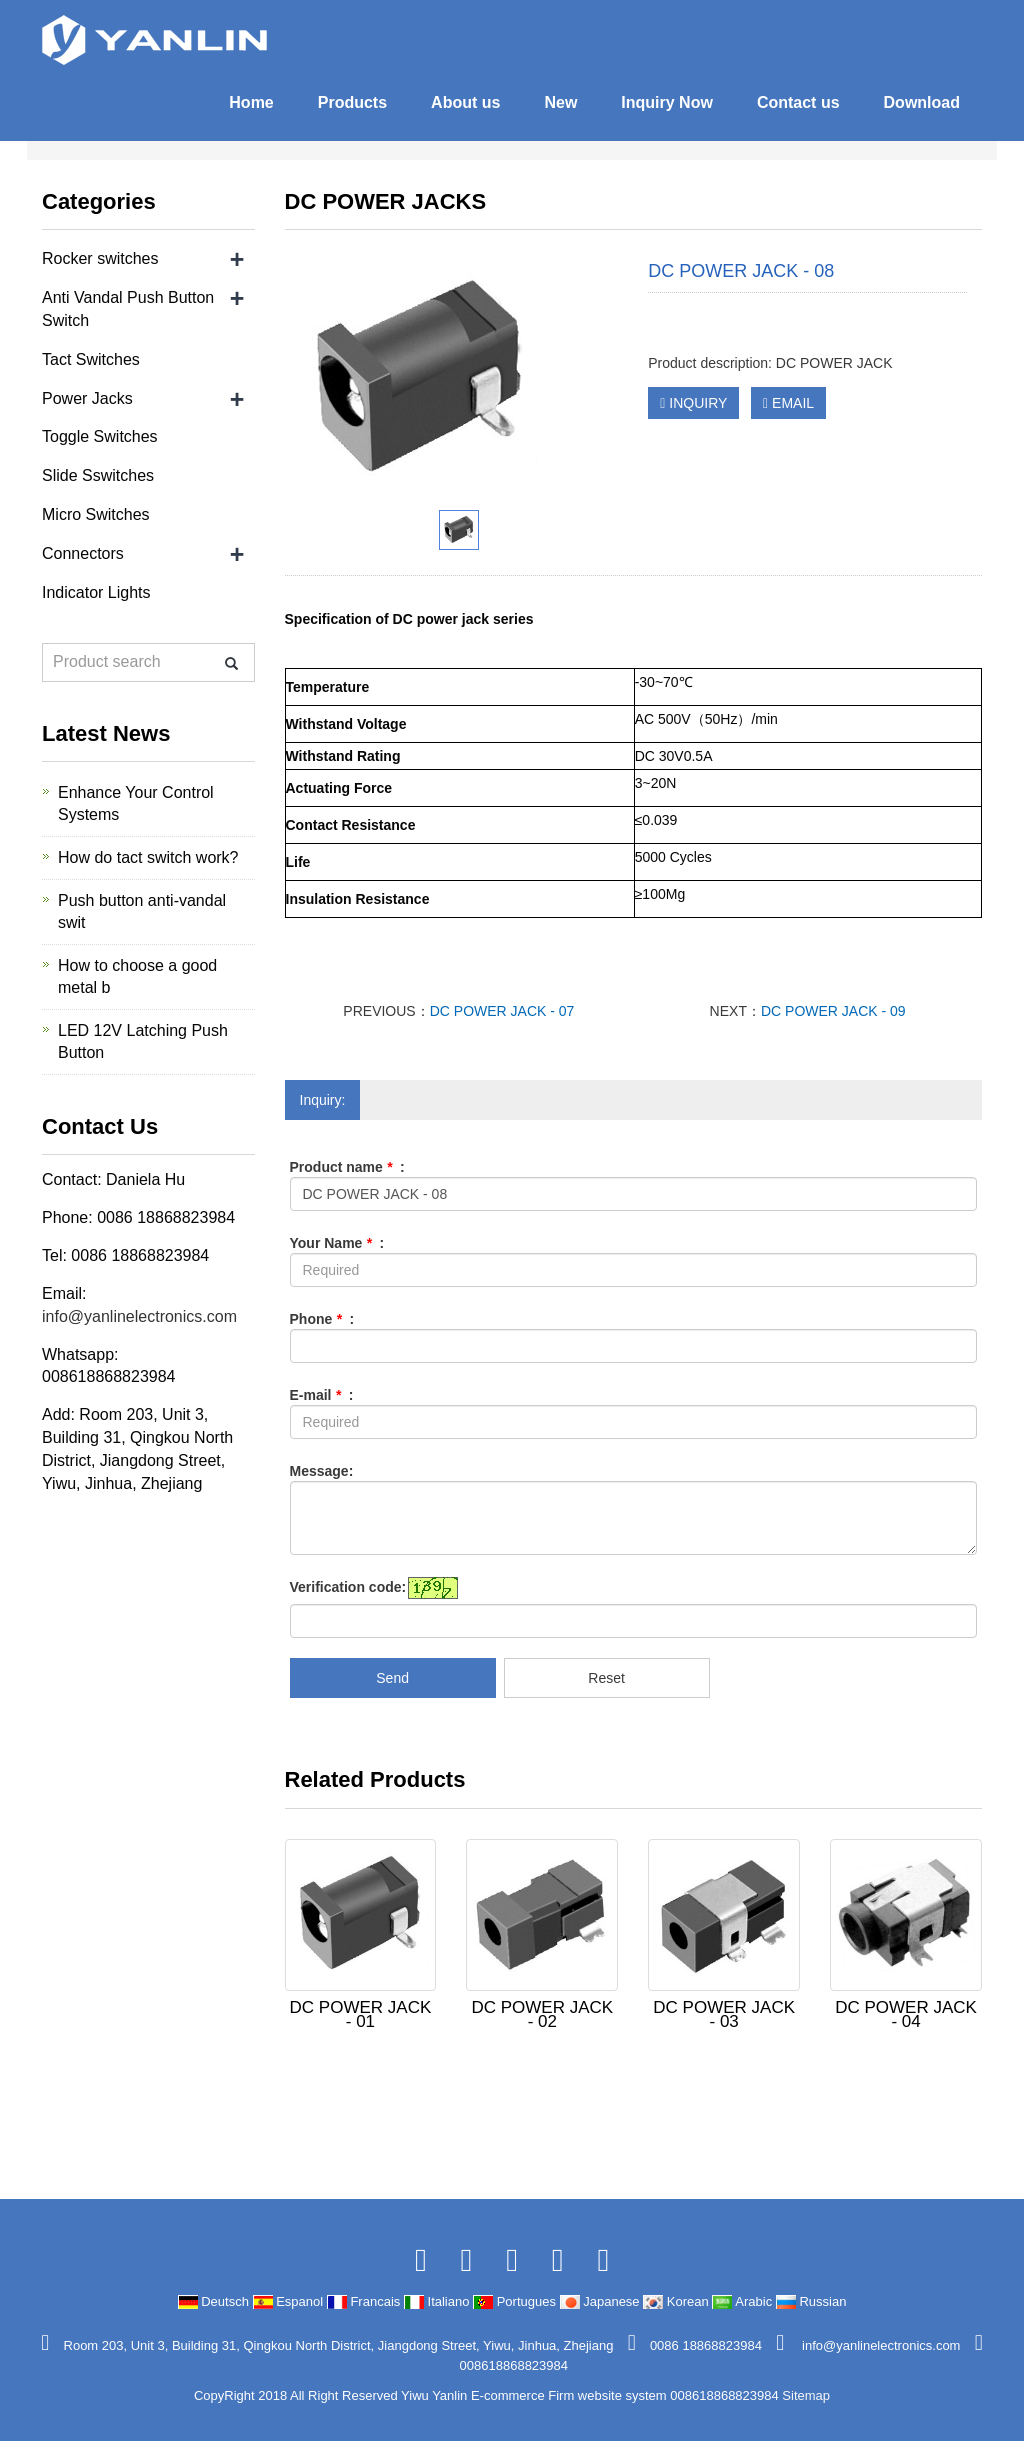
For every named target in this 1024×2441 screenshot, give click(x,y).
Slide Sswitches (98, 475)
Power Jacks (87, 398)
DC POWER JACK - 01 (361, 2014)
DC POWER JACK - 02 (542, 2014)
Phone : (322, 1319)
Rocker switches (100, 258)
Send (392, 1678)
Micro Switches (96, 514)
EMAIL (788, 403)
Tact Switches (91, 359)
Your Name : (337, 1243)
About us (465, 102)
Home (251, 102)
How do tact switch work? (148, 857)
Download (922, 102)
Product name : (347, 1167)
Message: (322, 1471)
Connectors (83, 553)
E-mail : (322, 1395)
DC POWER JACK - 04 (906, 2014)
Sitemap (806, 2395)
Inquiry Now (667, 102)
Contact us (798, 102)
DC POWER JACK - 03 (724, 2014)
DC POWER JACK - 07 (502, 1011)
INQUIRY (693, 403)
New (560, 102)
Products (352, 102)
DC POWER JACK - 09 (833, 1011)
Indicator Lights (96, 592)
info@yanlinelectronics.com (139, 1316)
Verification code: (348, 1587)
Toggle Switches (100, 436)
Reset (606, 1678)
